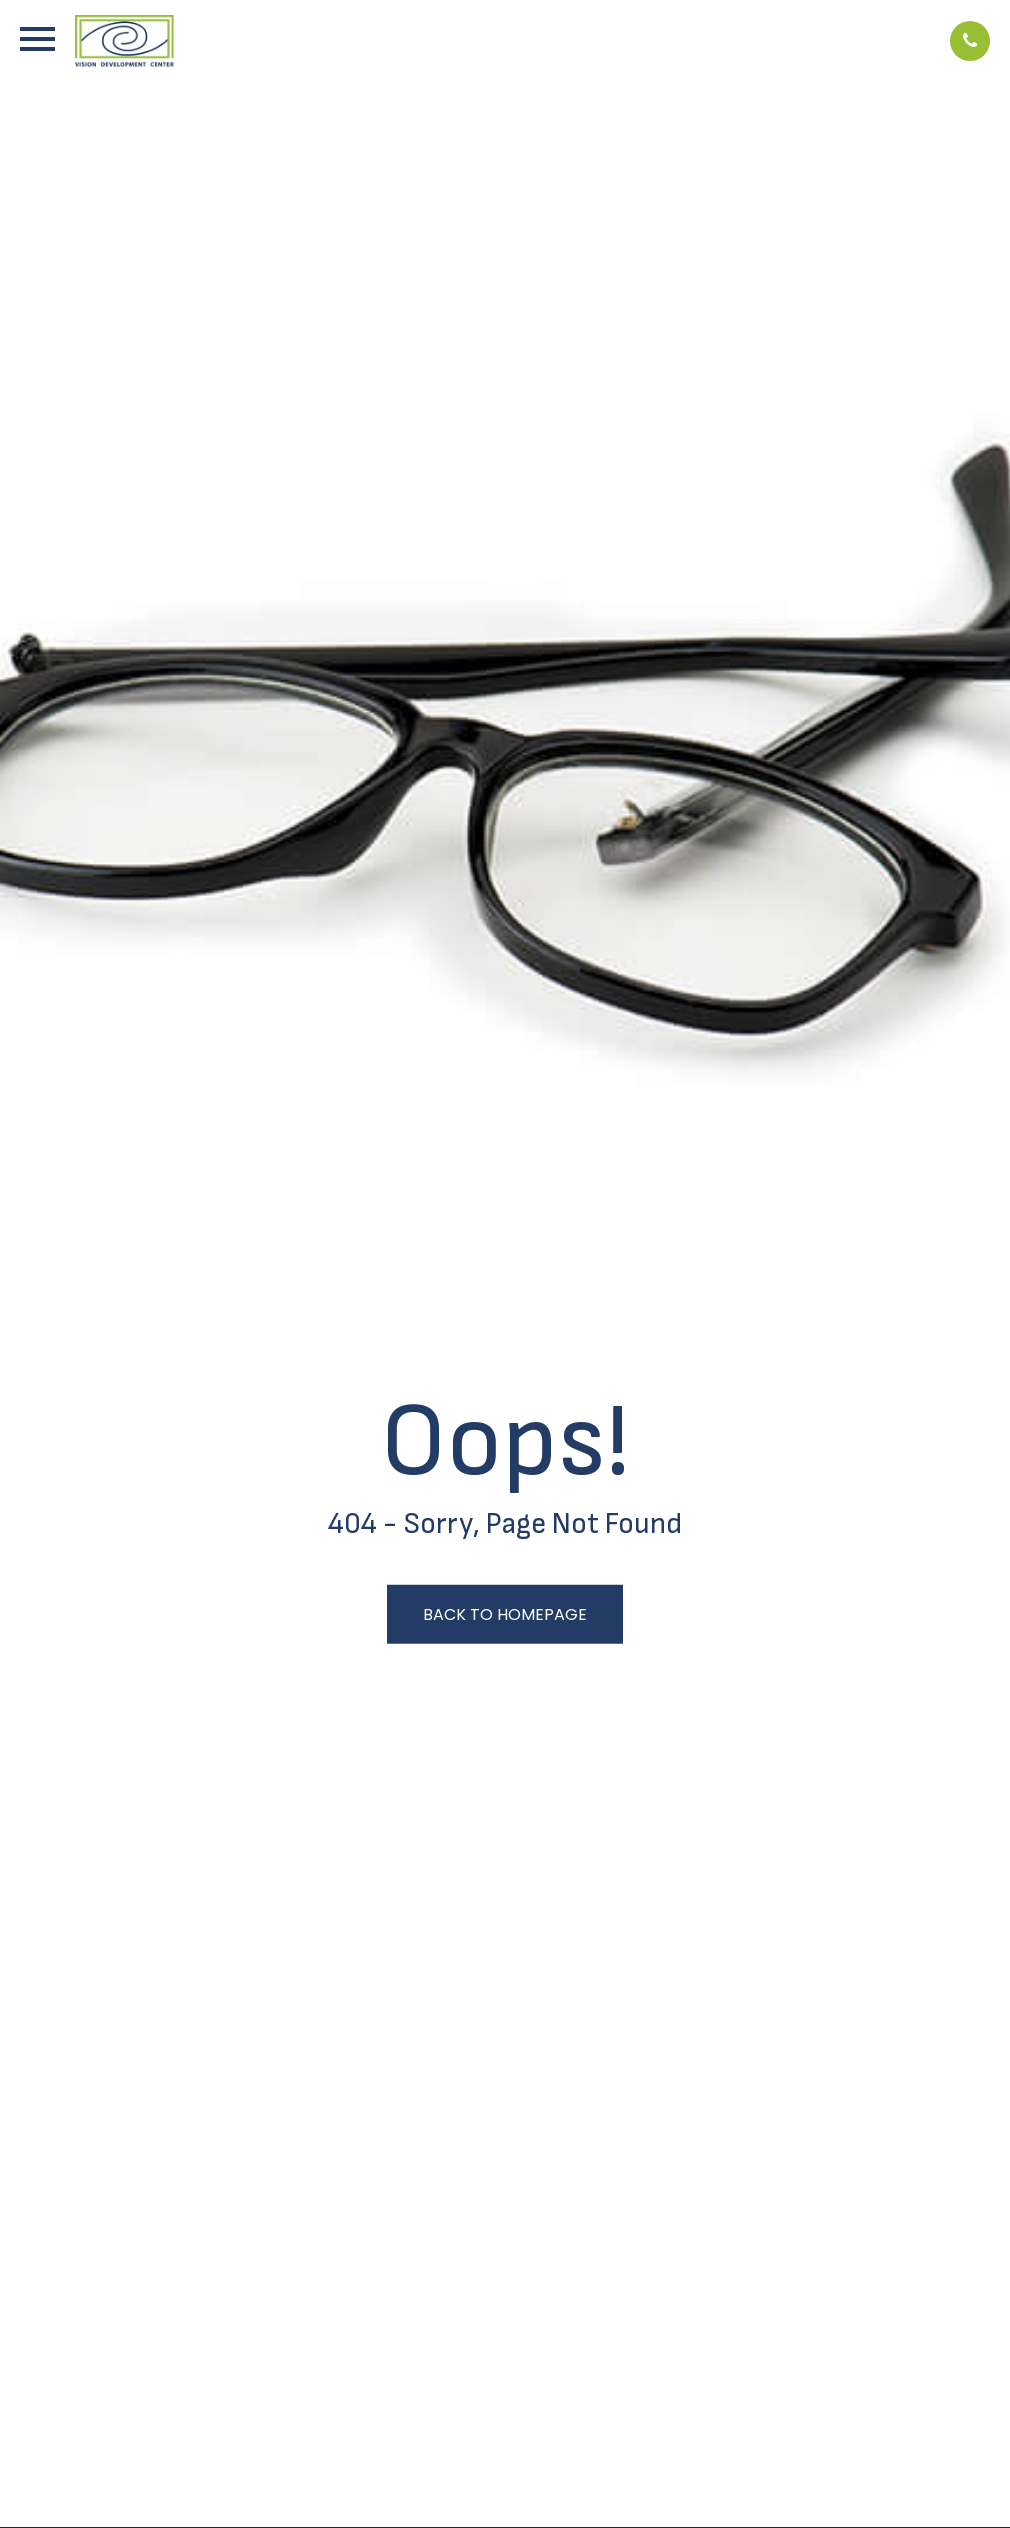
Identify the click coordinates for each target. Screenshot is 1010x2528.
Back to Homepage (505, 1614)
